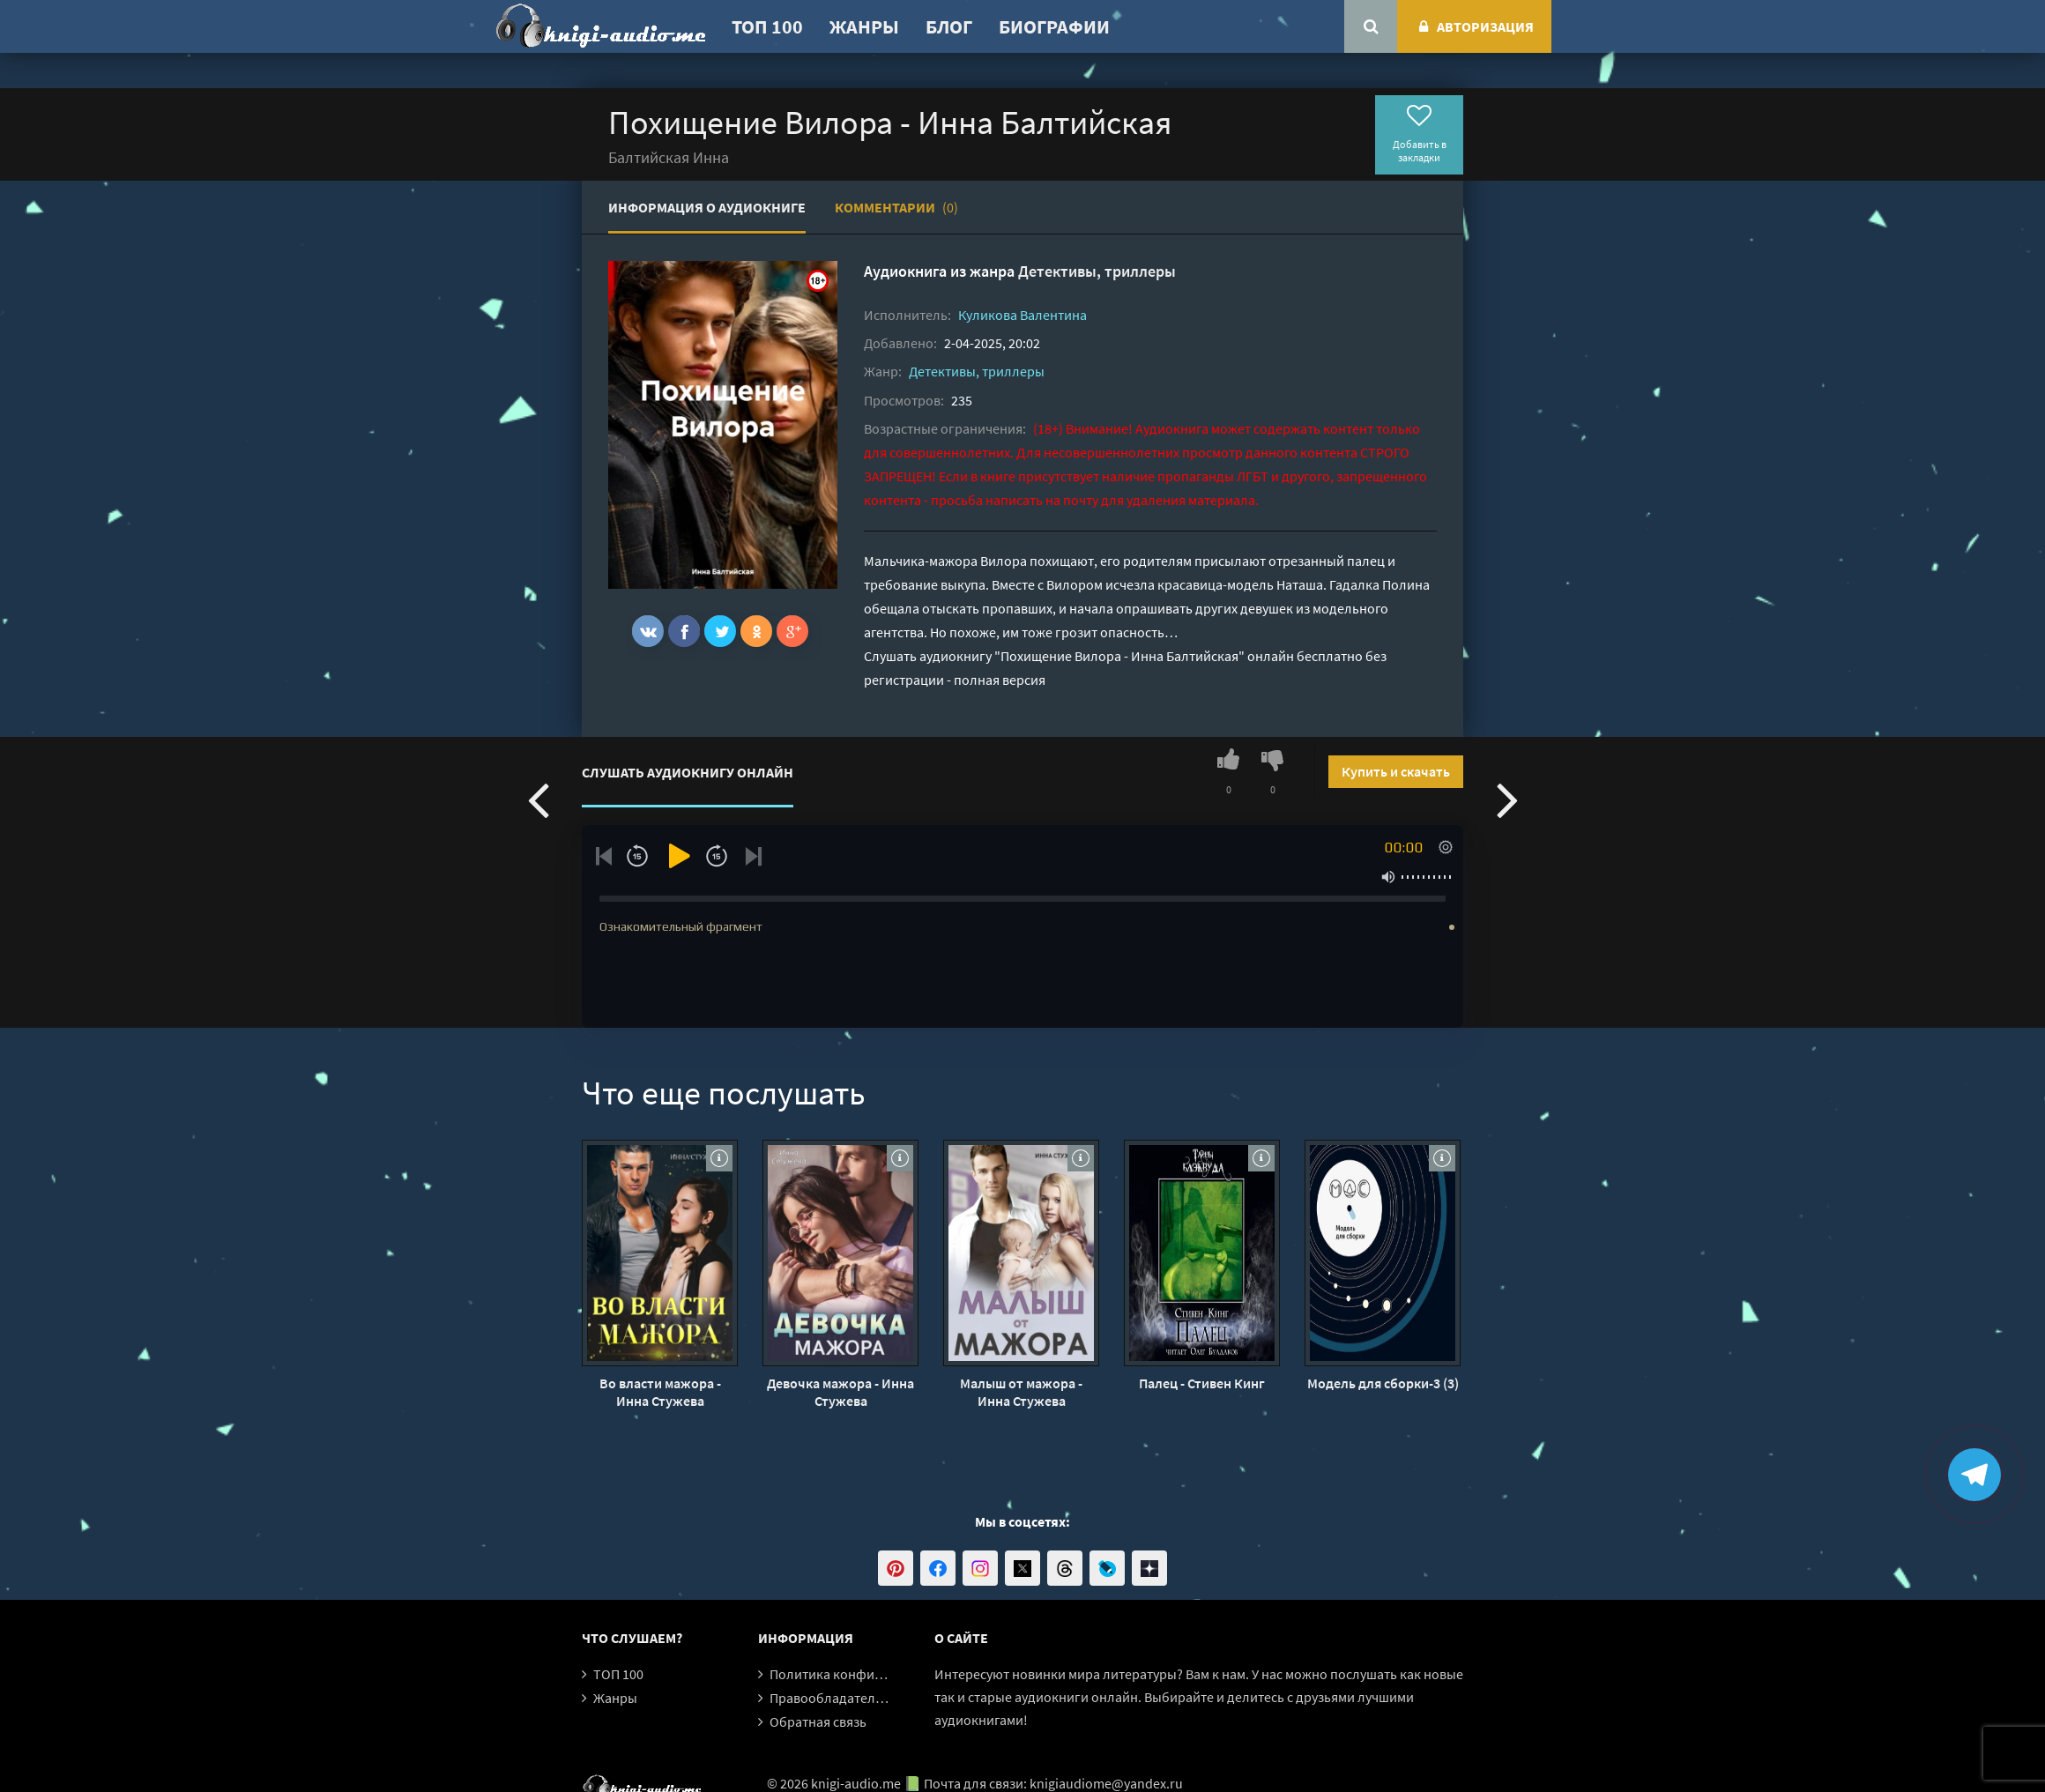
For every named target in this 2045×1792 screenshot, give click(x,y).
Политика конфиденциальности (870, 1674)
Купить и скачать (1396, 771)
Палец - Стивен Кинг (1202, 1383)
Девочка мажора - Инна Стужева (840, 1391)
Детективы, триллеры (1097, 271)
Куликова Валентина (1022, 314)
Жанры (864, 26)
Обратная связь (818, 1721)
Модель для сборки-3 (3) (1383, 1383)
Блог (949, 26)
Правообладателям (830, 1697)
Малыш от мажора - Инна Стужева (1021, 1391)
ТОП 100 (767, 26)
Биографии (1054, 26)
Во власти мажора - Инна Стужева (660, 1391)
